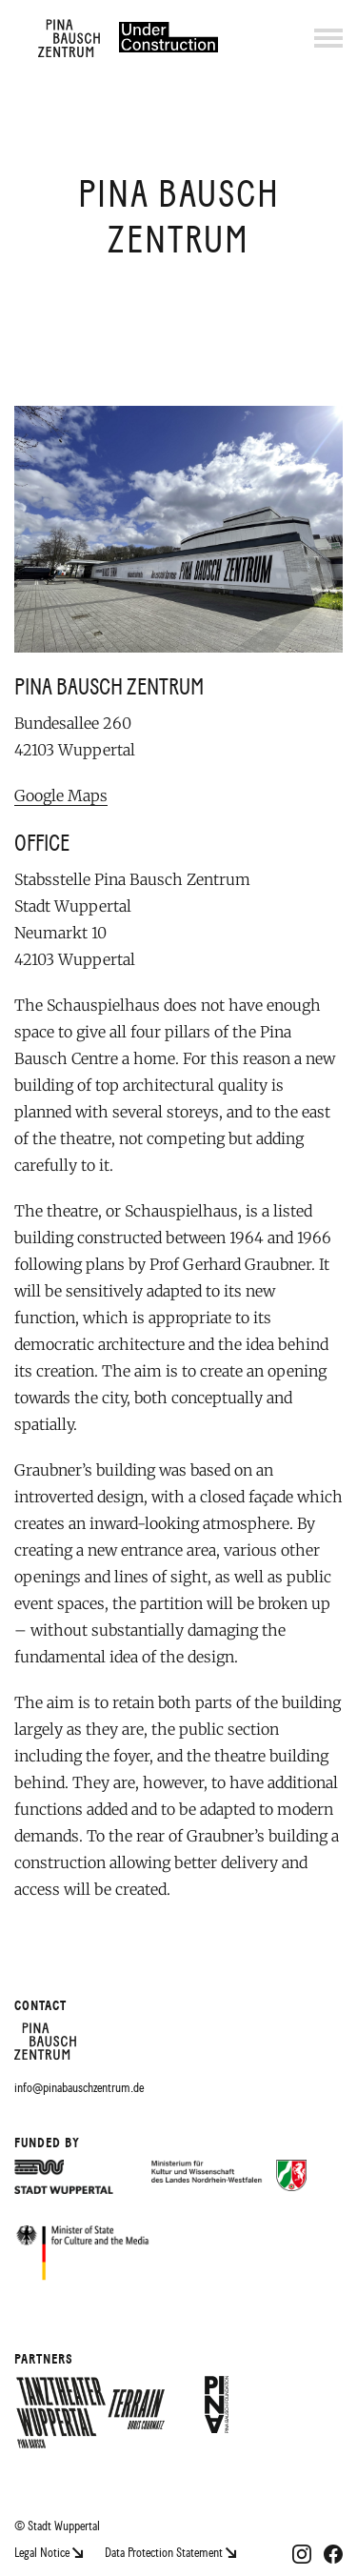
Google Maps (61, 795)
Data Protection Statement (170, 2553)
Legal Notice (50, 2553)
